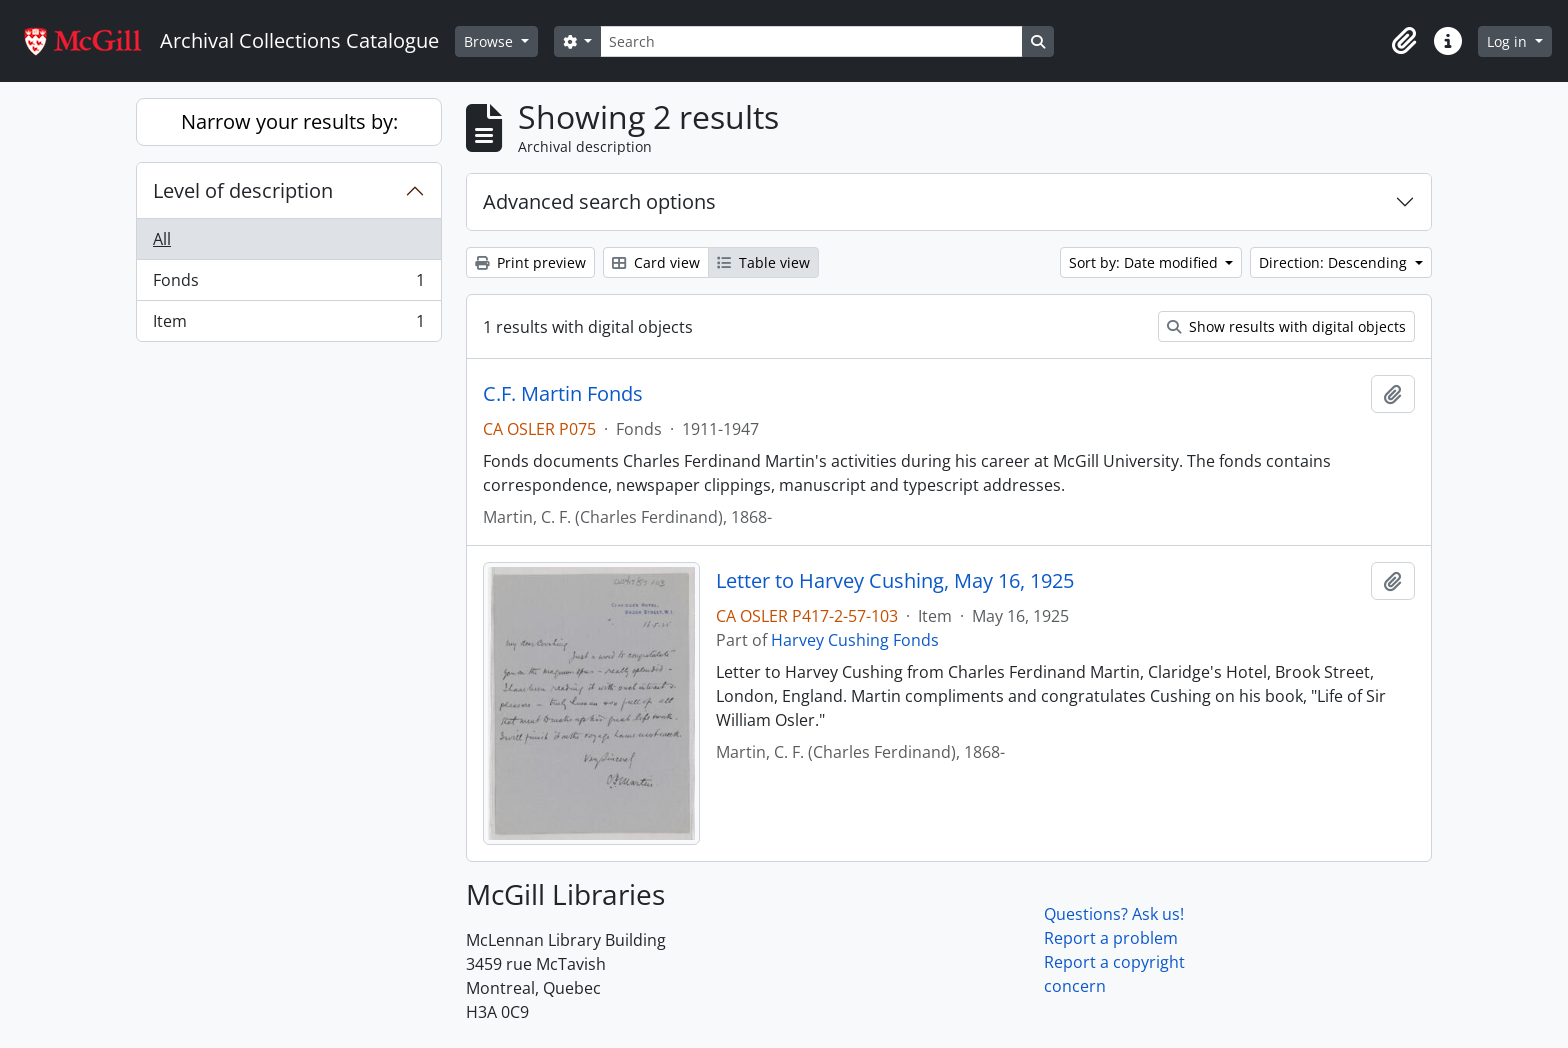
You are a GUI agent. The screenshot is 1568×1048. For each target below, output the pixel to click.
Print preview (530, 262)
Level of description (243, 190)
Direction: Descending (1335, 262)
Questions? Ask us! (1114, 914)
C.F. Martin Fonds (563, 394)
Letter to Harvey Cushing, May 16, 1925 (895, 581)
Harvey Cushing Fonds (855, 640)
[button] (1404, 41)
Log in (1509, 41)
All (162, 239)
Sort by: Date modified (1145, 262)
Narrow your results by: (289, 121)
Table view (763, 262)
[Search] (811, 41)
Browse (490, 41)
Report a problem (1111, 938)
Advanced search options (599, 201)
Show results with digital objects (1286, 326)
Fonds (288, 284)
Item (288, 325)
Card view (656, 262)
